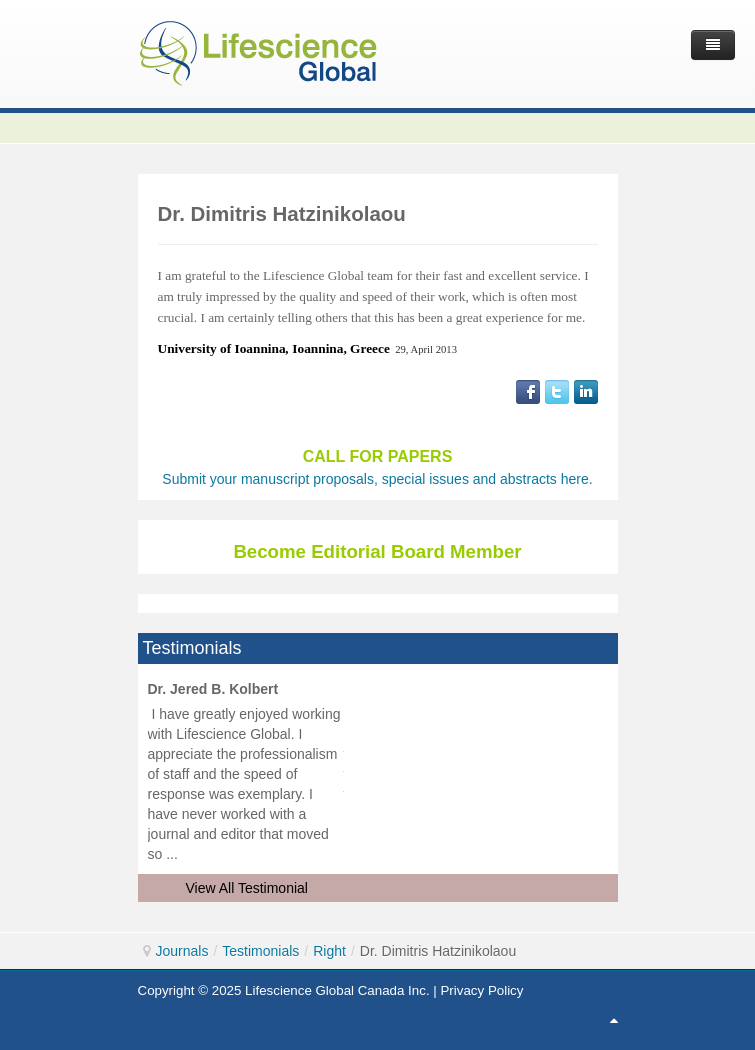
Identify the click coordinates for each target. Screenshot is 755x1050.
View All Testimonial (247, 888)
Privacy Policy (481, 990)
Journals (182, 951)
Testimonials (260, 951)
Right (329, 951)
